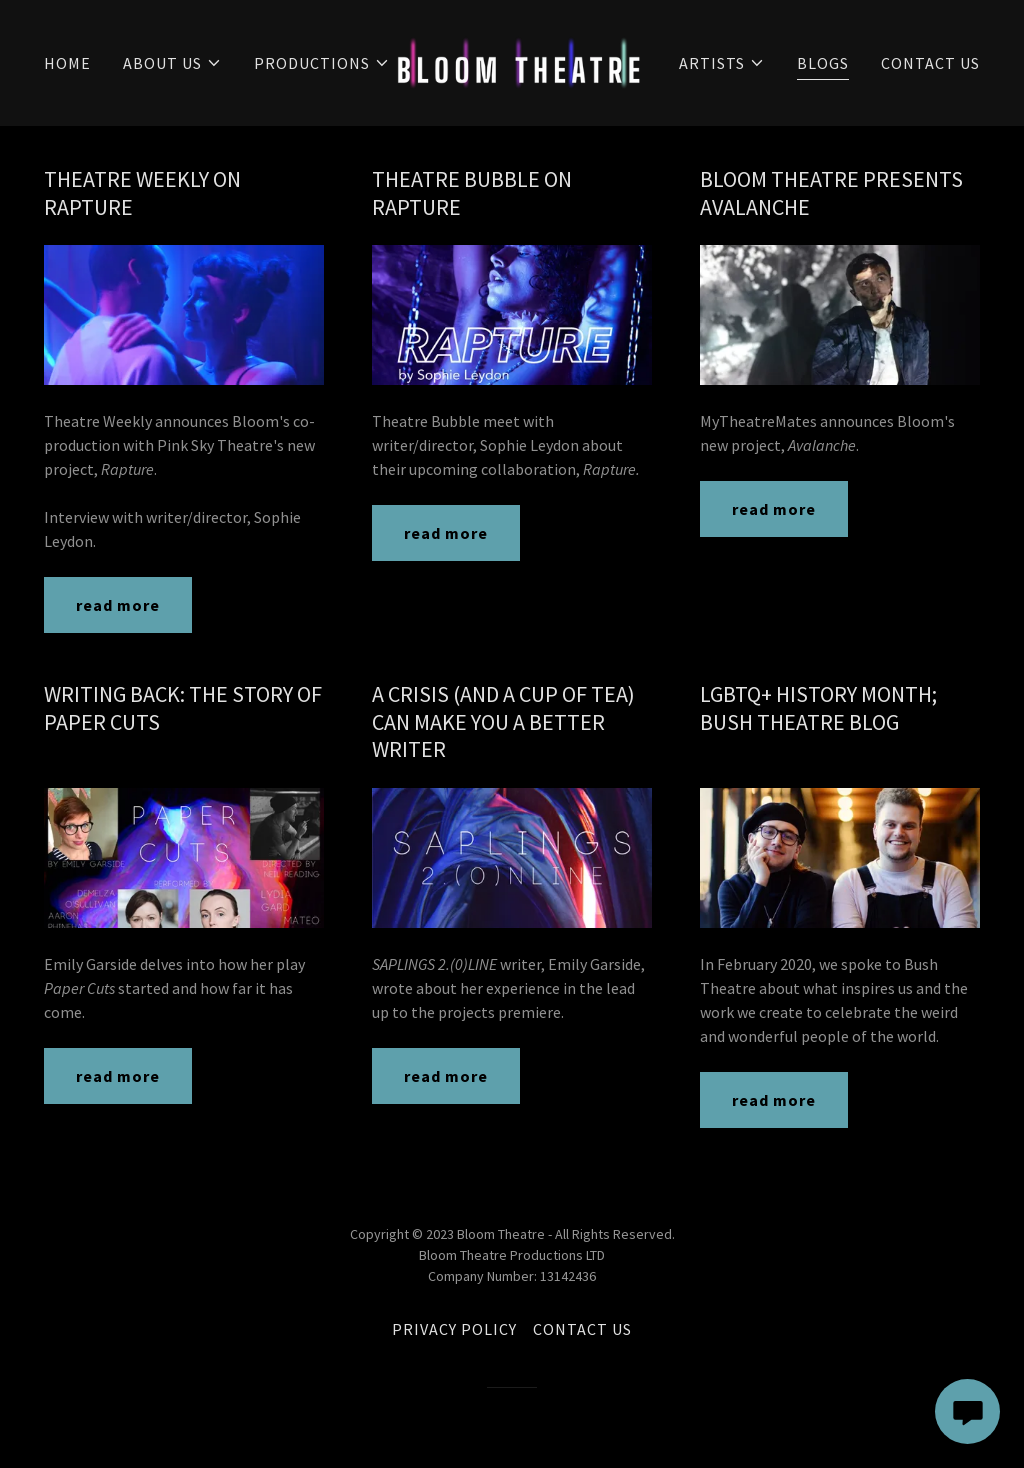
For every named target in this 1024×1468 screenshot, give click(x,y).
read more (118, 605)
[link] (518, 61)
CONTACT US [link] (930, 63)
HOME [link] (67, 63)
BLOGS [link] (823, 63)
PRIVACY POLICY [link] (454, 1329)
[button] (172, 63)
